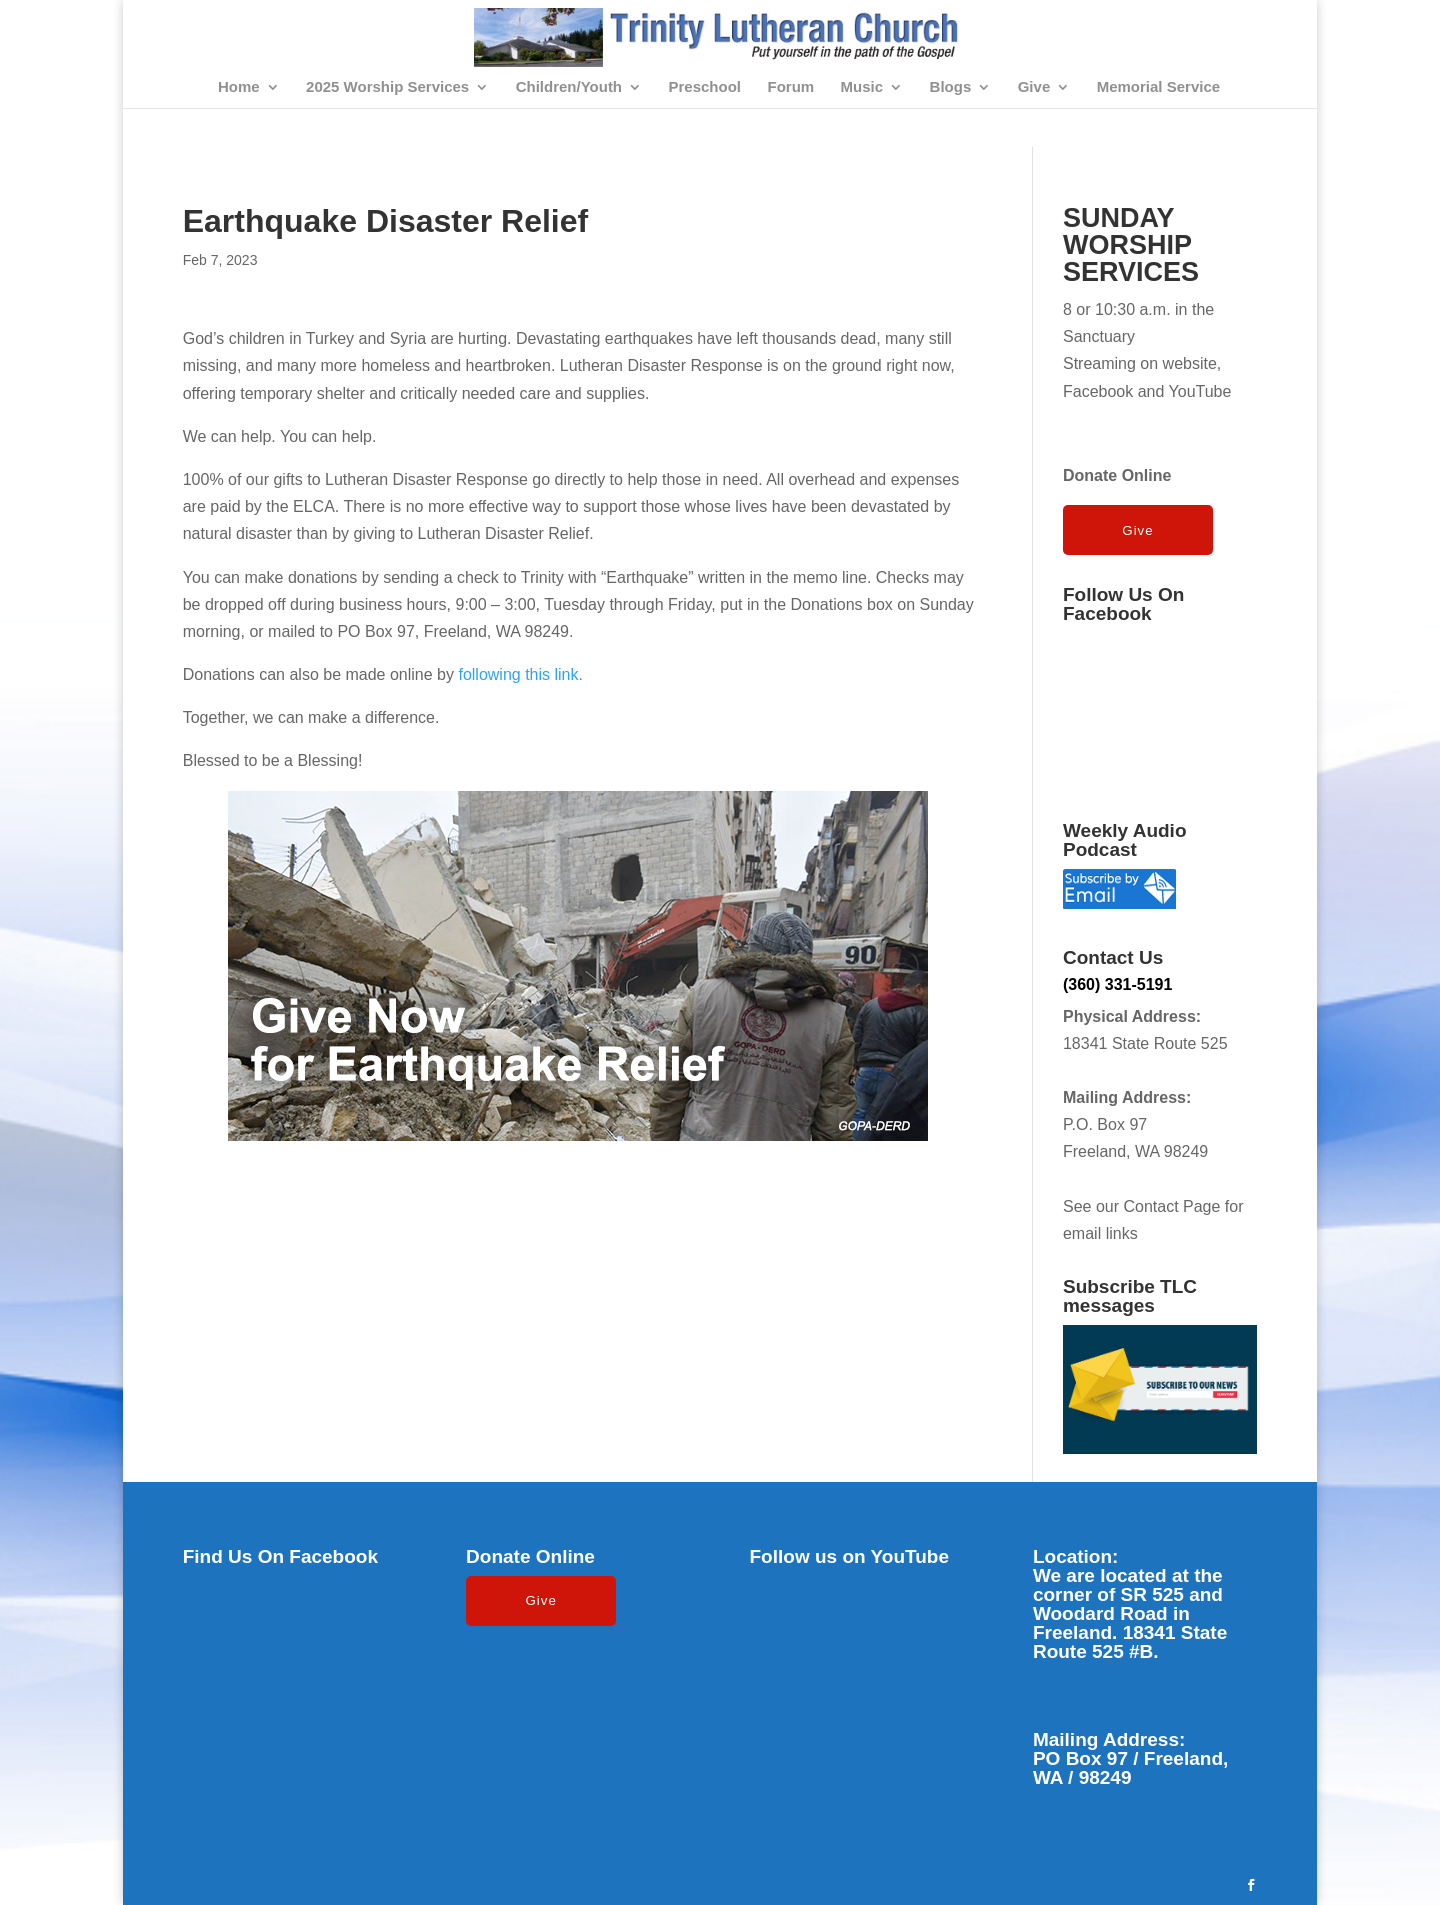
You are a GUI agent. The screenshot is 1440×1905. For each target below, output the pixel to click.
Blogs (951, 87)
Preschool (705, 87)
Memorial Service (1158, 87)
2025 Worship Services (387, 87)
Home (239, 87)
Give (1034, 87)
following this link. (520, 674)
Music (862, 87)
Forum (790, 87)
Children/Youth (569, 87)
